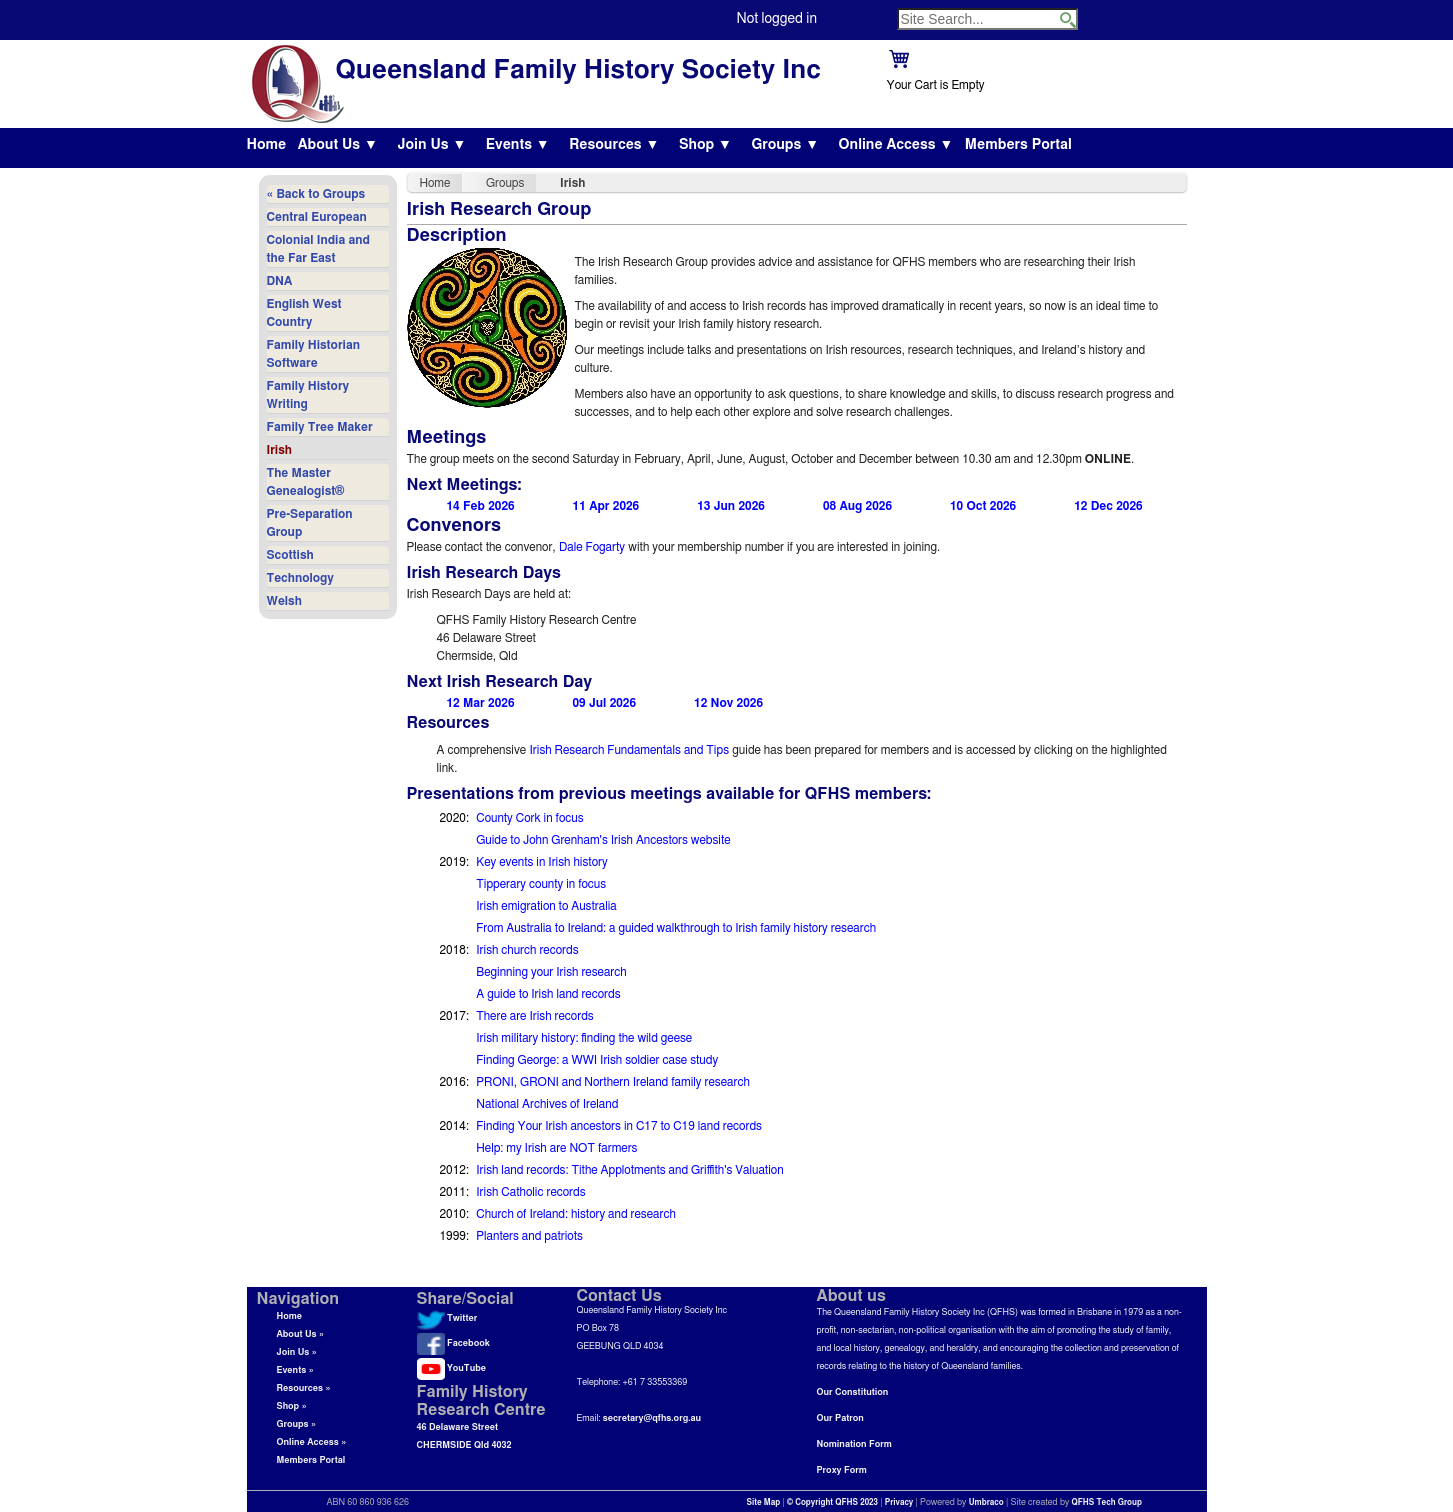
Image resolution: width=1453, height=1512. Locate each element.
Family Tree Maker (320, 427)
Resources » (304, 1388)
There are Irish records (534, 1016)
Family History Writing (308, 395)
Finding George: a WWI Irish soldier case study (597, 1060)
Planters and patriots (529, 1236)
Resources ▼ (614, 145)
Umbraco (986, 1503)
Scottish (290, 555)
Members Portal (1018, 145)
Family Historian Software (313, 354)
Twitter (447, 1318)
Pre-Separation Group (310, 523)
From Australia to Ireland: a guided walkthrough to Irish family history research (676, 928)
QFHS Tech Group (1106, 1503)
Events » (295, 1370)
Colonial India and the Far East (318, 249)
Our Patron (840, 1418)
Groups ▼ (785, 145)
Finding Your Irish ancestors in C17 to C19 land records (619, 1126)
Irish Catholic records (530, 1192)
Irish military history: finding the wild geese (584, 1038)
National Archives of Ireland (547, 1104)
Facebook (453, 1343)
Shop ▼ (705, 145)
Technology (300, 578)
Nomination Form (854, 1444)
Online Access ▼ (896, 145)
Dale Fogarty (592, 547)
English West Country (304, 313)
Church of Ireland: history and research (576, 1214)
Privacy (899, 1503)
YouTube (451, 1368)
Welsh (284, 601)
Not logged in (777, 19)
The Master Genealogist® (306, 482)
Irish (279, 450)
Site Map (764, 1503)
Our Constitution (853, 1392)
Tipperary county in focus (541, 884)
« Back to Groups (316, 194)
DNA (280, 281)
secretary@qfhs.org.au (652, 1418)
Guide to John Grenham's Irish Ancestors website (603, 840)
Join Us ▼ (431, 145)
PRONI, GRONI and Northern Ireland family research (613, 1082)
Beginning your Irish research (551, 972)
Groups (505, 183)
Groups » (297, 1424)
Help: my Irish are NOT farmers (556, 1148)
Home (267, 145)
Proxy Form (842, 1470)
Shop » (292, 1406)
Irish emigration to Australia (546, 906)
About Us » (301, 1334)
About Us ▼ (338, 145)
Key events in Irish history (541, 862)
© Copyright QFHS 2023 (832, 1503)
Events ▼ (518, 145)
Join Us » (297, 1352)
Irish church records (527, 950)
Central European (317, 217)
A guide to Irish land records (548, 994)
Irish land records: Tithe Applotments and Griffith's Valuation (629, 1170)
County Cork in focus (529, 818)
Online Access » (312, 1442)
